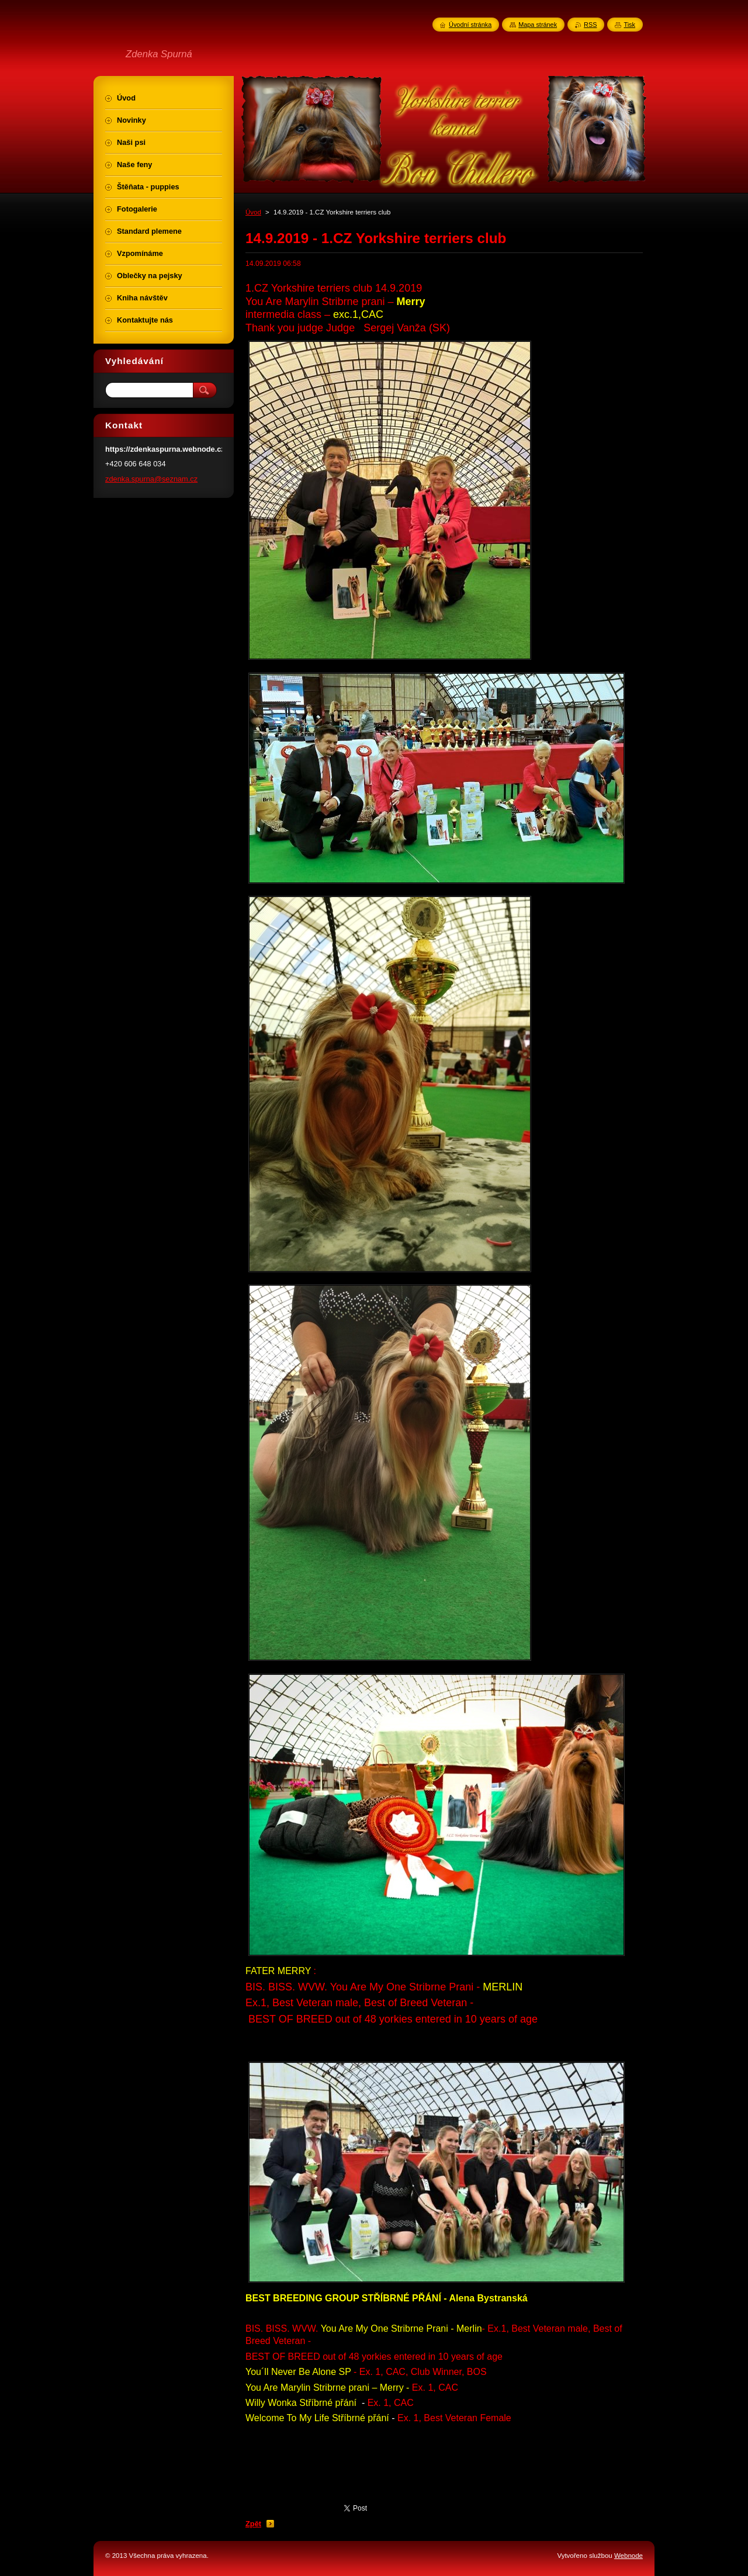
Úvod (253, 212)
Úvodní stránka (470, 24)
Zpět (253, 2523)
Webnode (628, 2555)
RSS (590, 24)
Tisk (629, 24)
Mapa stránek (537, 24)
